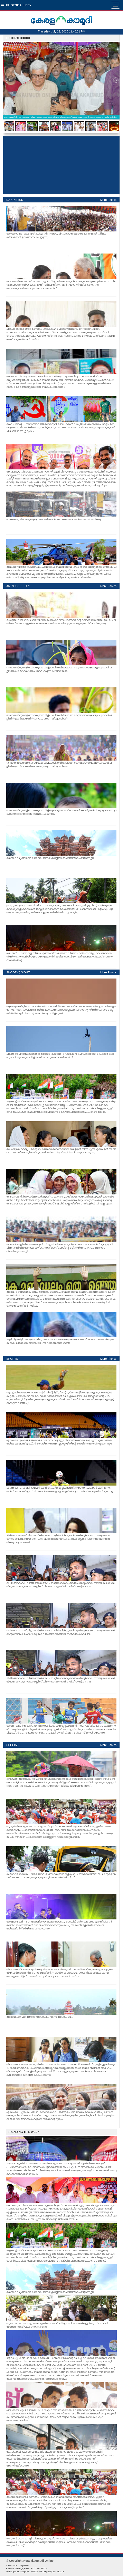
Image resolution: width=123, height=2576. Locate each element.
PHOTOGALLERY (16, 5)
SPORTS (12, 1358)
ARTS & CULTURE (18, 586)
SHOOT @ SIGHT (18, 972)
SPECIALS (13, 1745)
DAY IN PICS (14, 199)
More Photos (108, 199)
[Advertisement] (61, 165)
